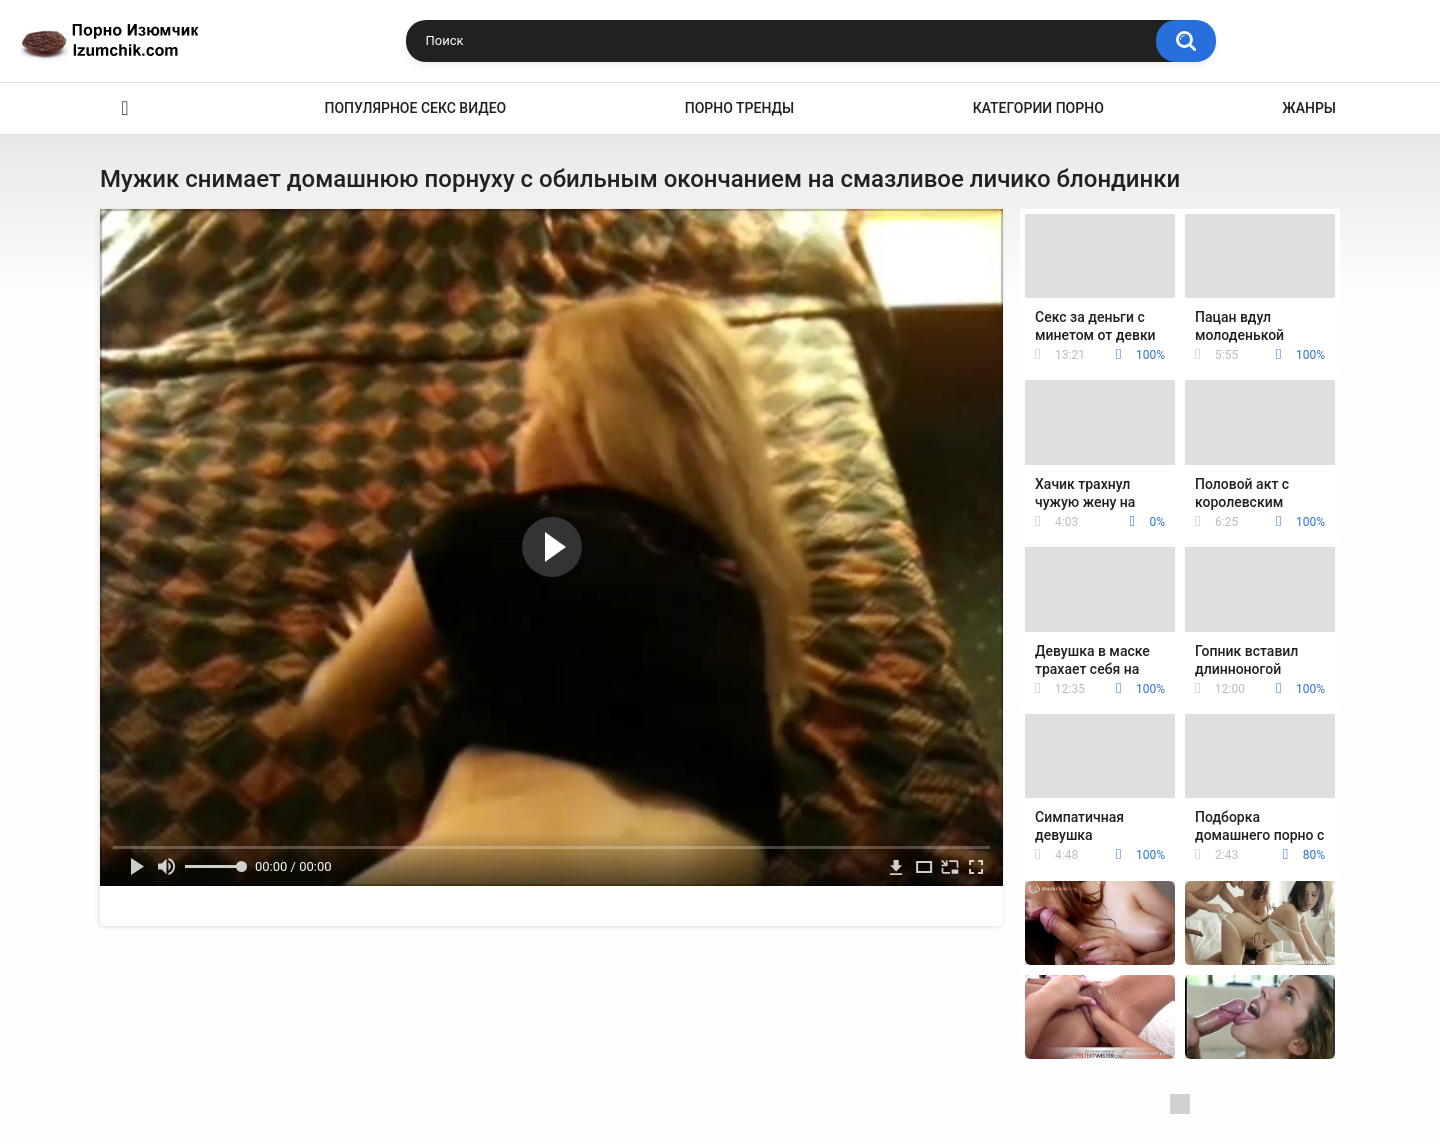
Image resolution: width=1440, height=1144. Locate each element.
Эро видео (125, 108)
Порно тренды (739, 108)
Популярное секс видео (416, 108)
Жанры (1309, 108)
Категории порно (1038, 108)
